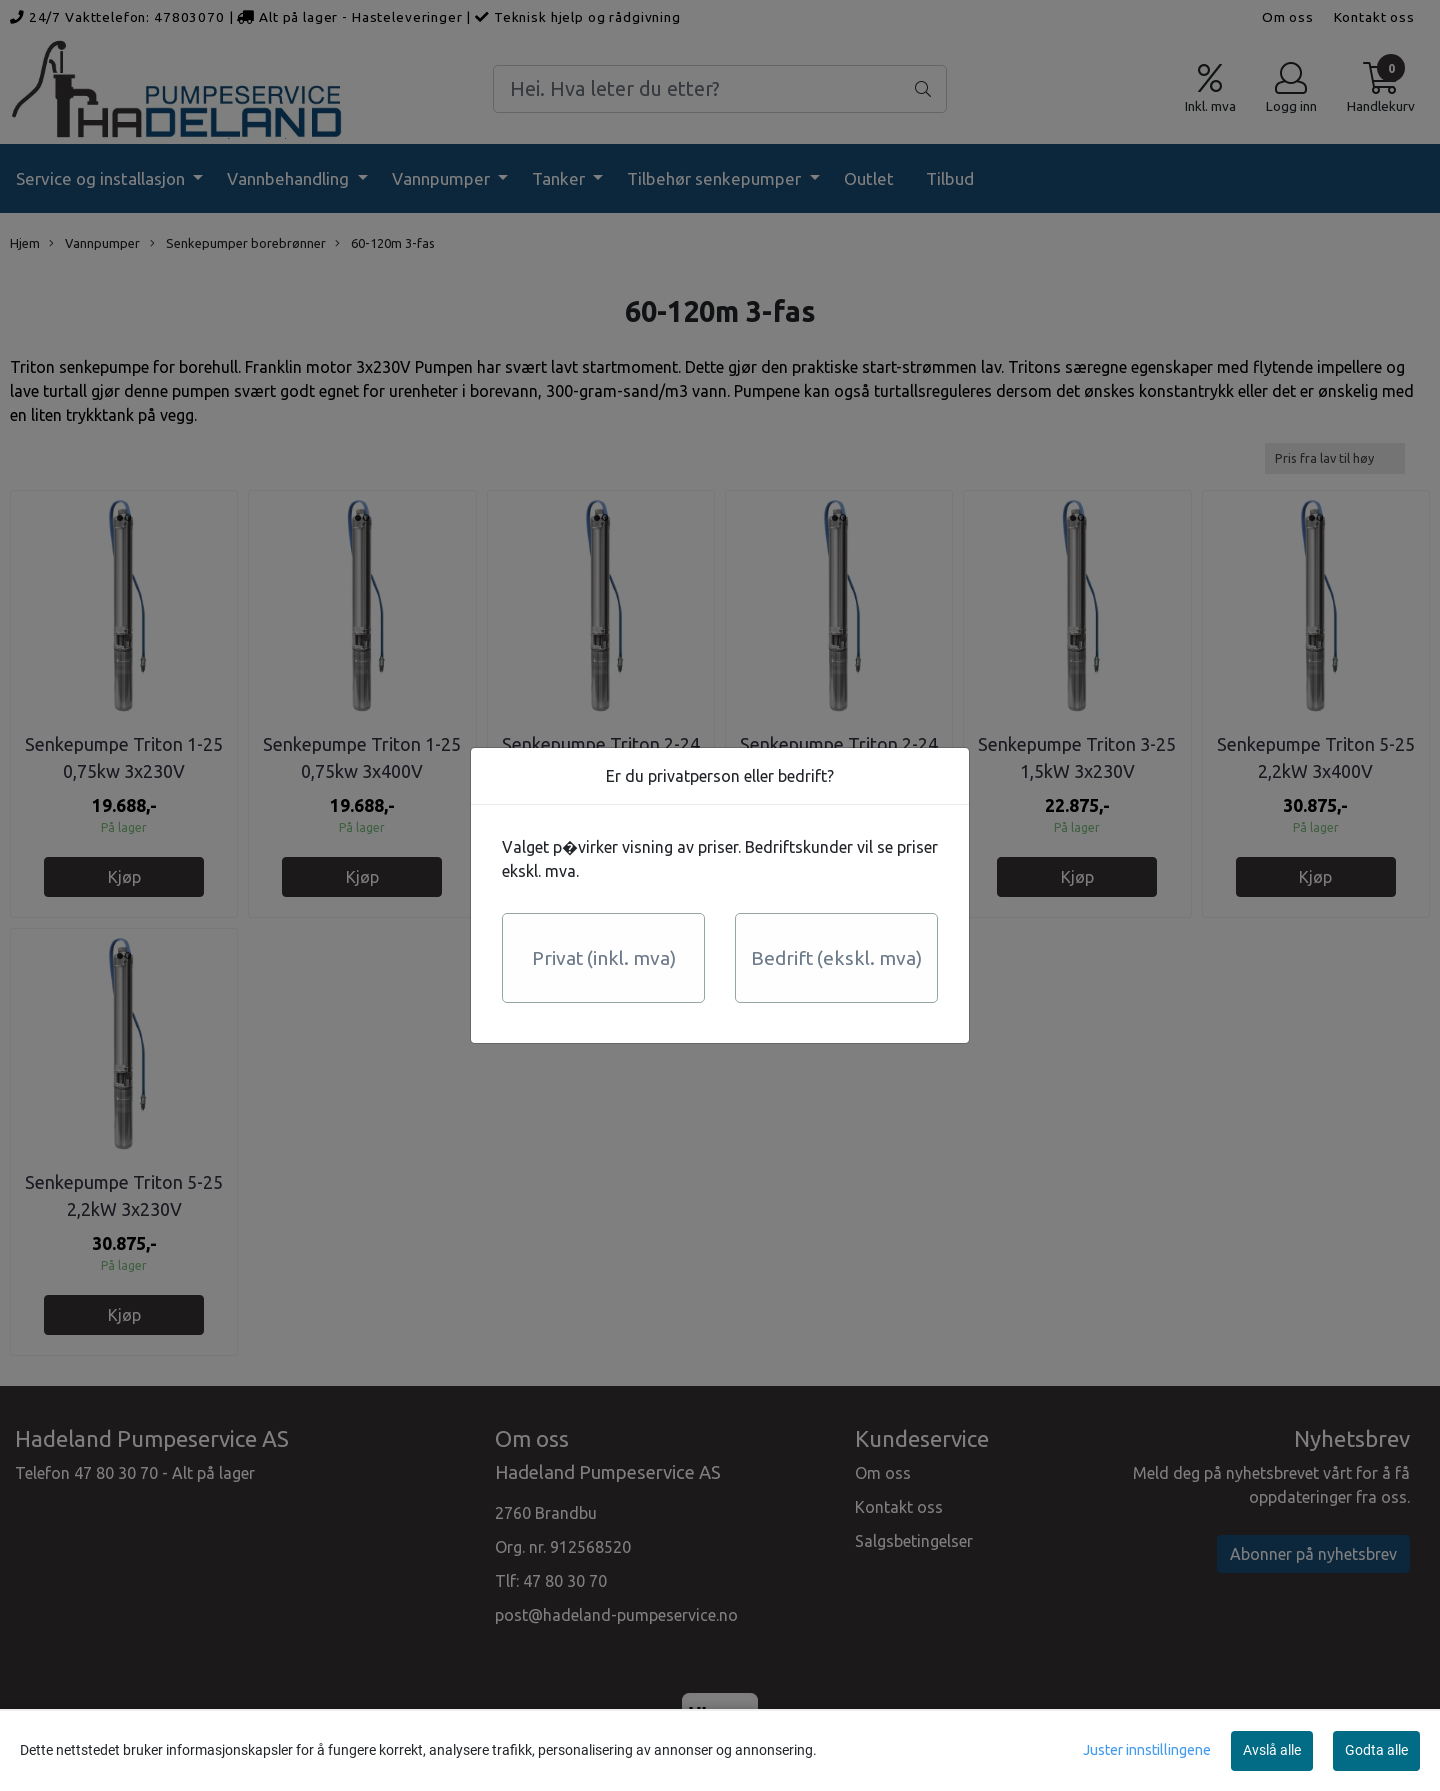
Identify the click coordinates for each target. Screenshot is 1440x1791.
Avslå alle (1272, 1750)
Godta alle (1376, 1750)
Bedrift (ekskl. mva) (836, 958)
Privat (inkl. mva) (604, 958)
